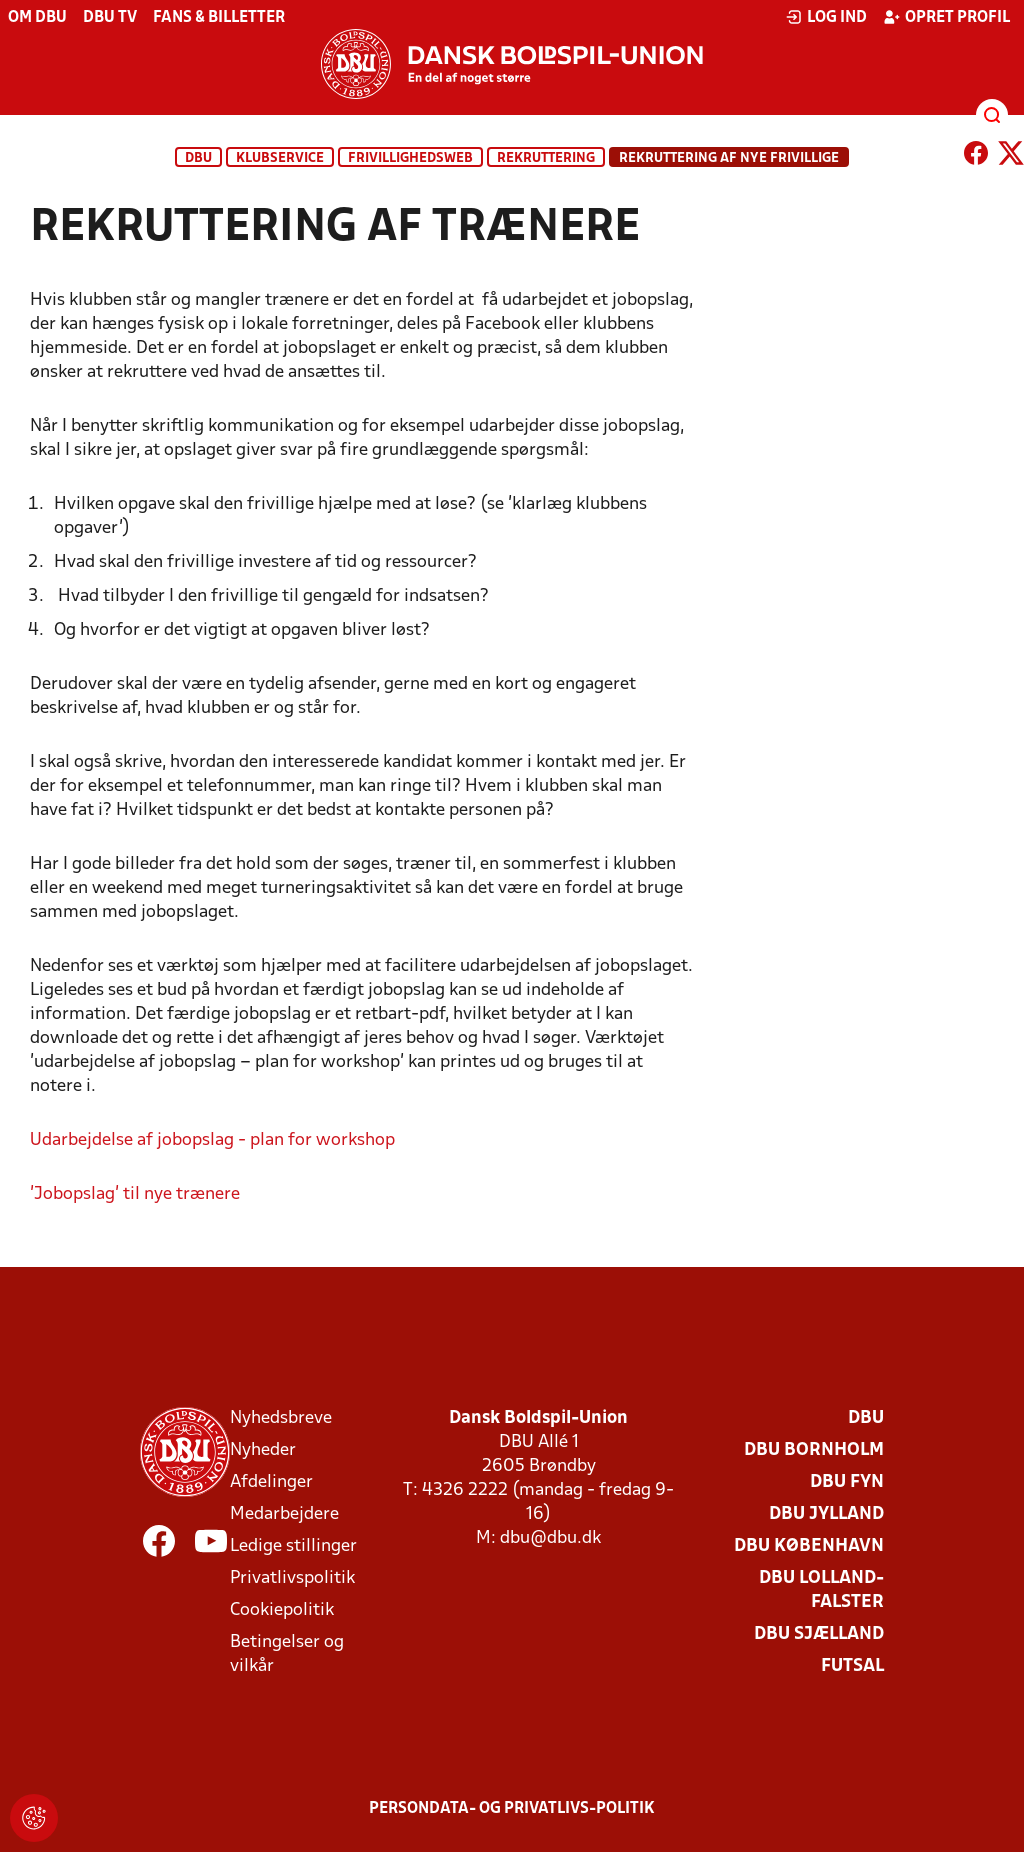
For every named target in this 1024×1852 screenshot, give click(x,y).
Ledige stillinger (293, 1546)
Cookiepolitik (282, 1610)
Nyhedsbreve (281, 1418)
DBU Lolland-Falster (821, 1590)
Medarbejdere (284, 1514)
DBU (198, 158)
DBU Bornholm (814, 1450)
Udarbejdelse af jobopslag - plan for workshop (212, 1140)
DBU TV (110, 18)
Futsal (852, 1666)
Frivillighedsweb (410, 158)
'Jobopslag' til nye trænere (135, 1194)
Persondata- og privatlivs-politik (512, 1809)
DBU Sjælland (819, 1634)
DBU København (809, 1546)
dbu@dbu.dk (550, 1538)
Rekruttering (546, 158)
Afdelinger (271, 1482)
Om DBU (37, 18)
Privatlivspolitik (292, 1578)
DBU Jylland (826, 1514)
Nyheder (263, 1450)
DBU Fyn (847, 1482)
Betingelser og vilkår (287, 1654)
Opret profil (946, 17)
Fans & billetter (219, 18)
